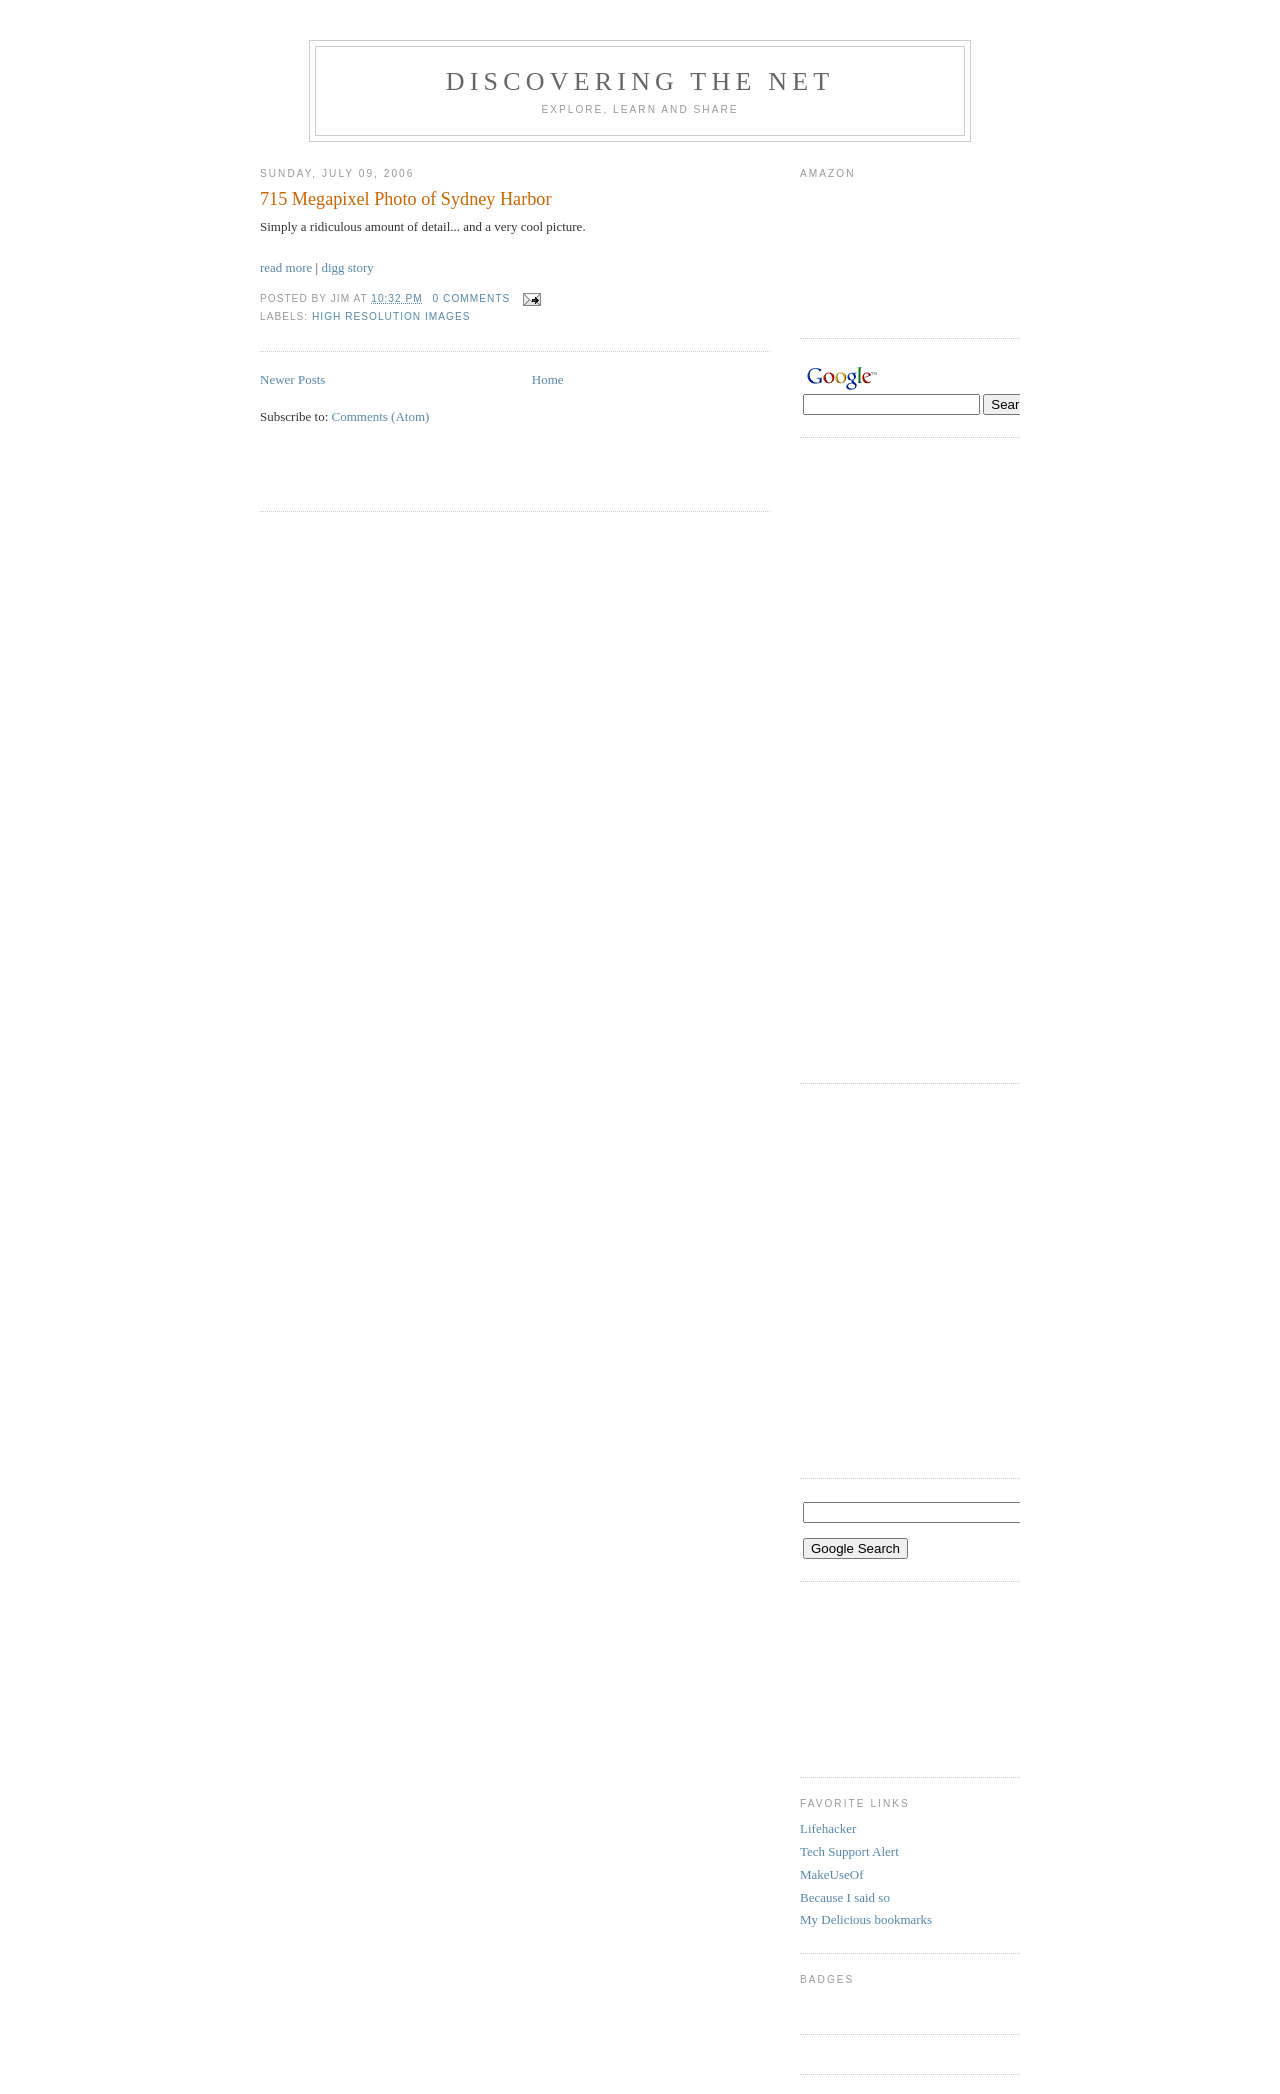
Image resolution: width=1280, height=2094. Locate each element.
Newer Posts (292, 379)
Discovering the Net (640, 81)
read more (286, 267)
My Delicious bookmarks (866, 1919)
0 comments (472, 298)
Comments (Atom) (381, 416)
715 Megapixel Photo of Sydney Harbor (405, 199)
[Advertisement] (494, 479)
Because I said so (845, 1897)
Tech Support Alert (849, 1851)
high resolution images (391, 316)
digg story (347, 267)
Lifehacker (828, 1828)
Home (548, 379)
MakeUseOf (832, 1874)
